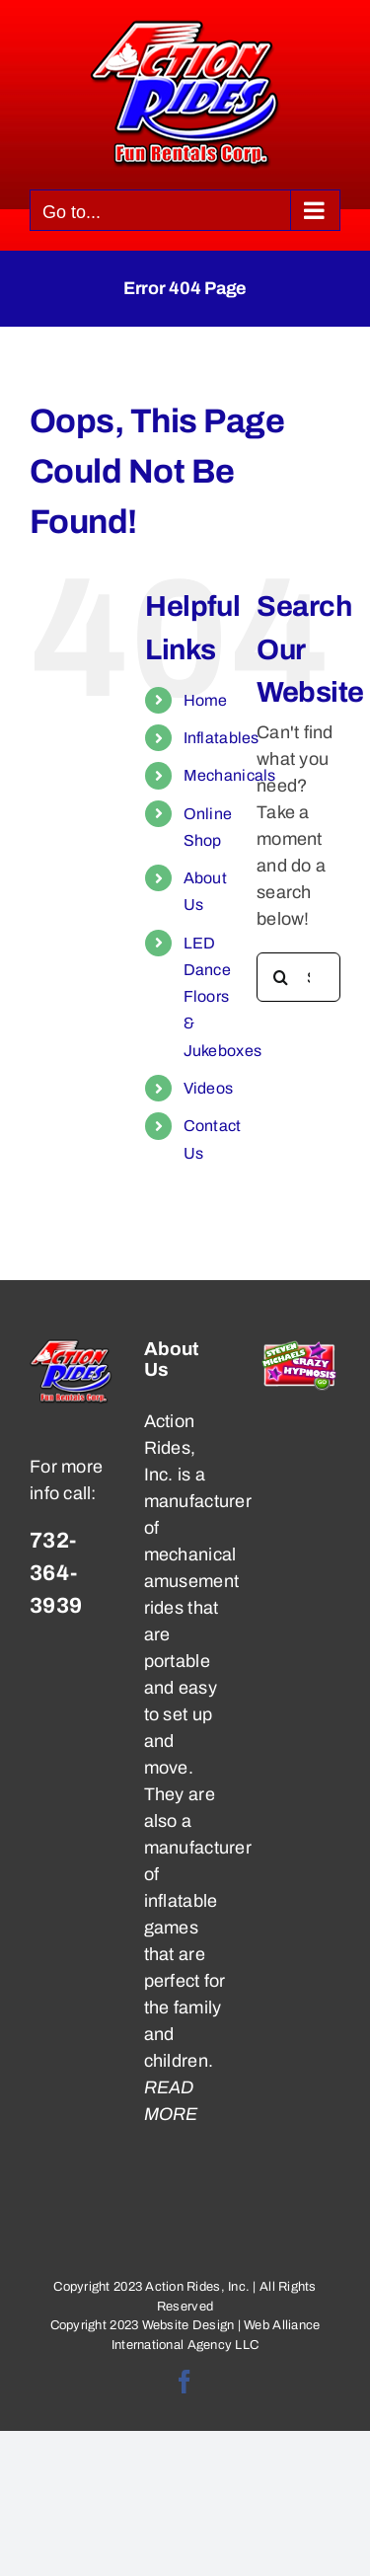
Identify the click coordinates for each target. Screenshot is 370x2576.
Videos (209, 1088)
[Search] (281, 977)
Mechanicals (230, 775)
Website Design (188, 2325)
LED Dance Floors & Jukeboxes (222, 997)
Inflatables (221, 737)
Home (206, 700)
